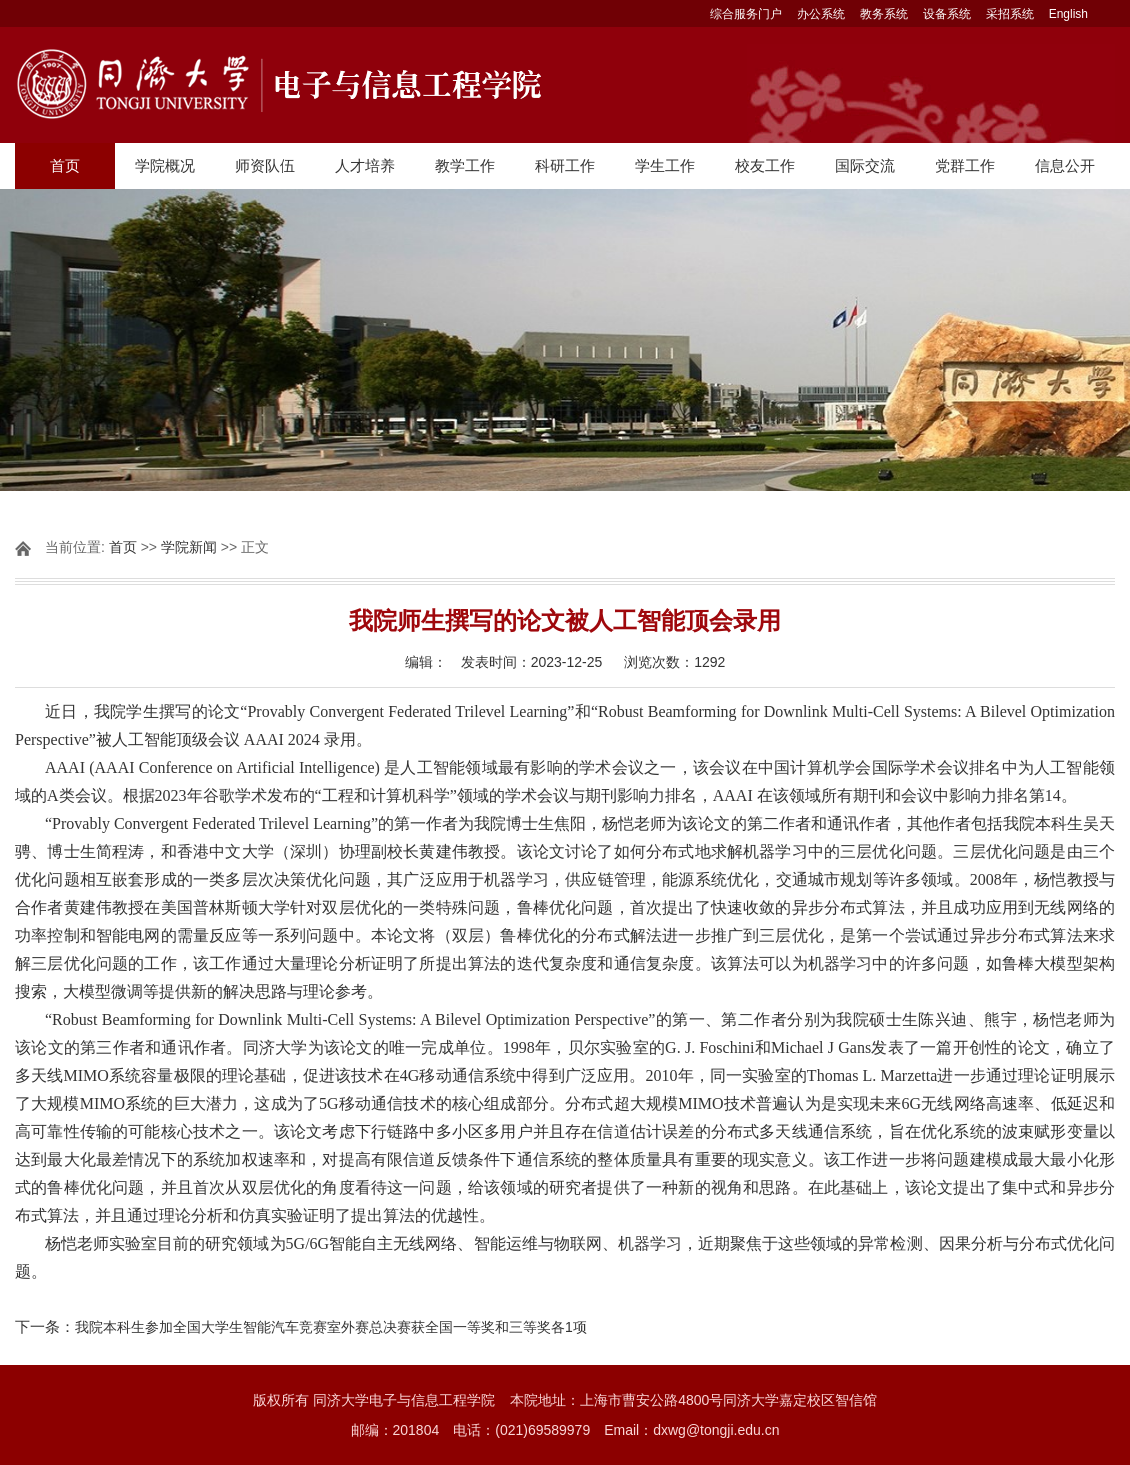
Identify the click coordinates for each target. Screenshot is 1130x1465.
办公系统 (821, 14)
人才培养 (365, 165)
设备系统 (947, 14)
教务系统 (884, 14)
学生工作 (665, 165)
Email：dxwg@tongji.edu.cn (691, 1430)
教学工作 (465, 165)
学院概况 (165, 165)
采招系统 (1010, 14)
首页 (65, 165)
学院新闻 (189, 547)
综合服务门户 (746, 14)
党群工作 (965, 165)
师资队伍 (265, 165)
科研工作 (565, 165)
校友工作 (765, 165)
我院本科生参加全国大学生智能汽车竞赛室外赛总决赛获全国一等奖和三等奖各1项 (331, 1327)
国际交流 (865, 165)
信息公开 (1065, 165)
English (1068, 14)
